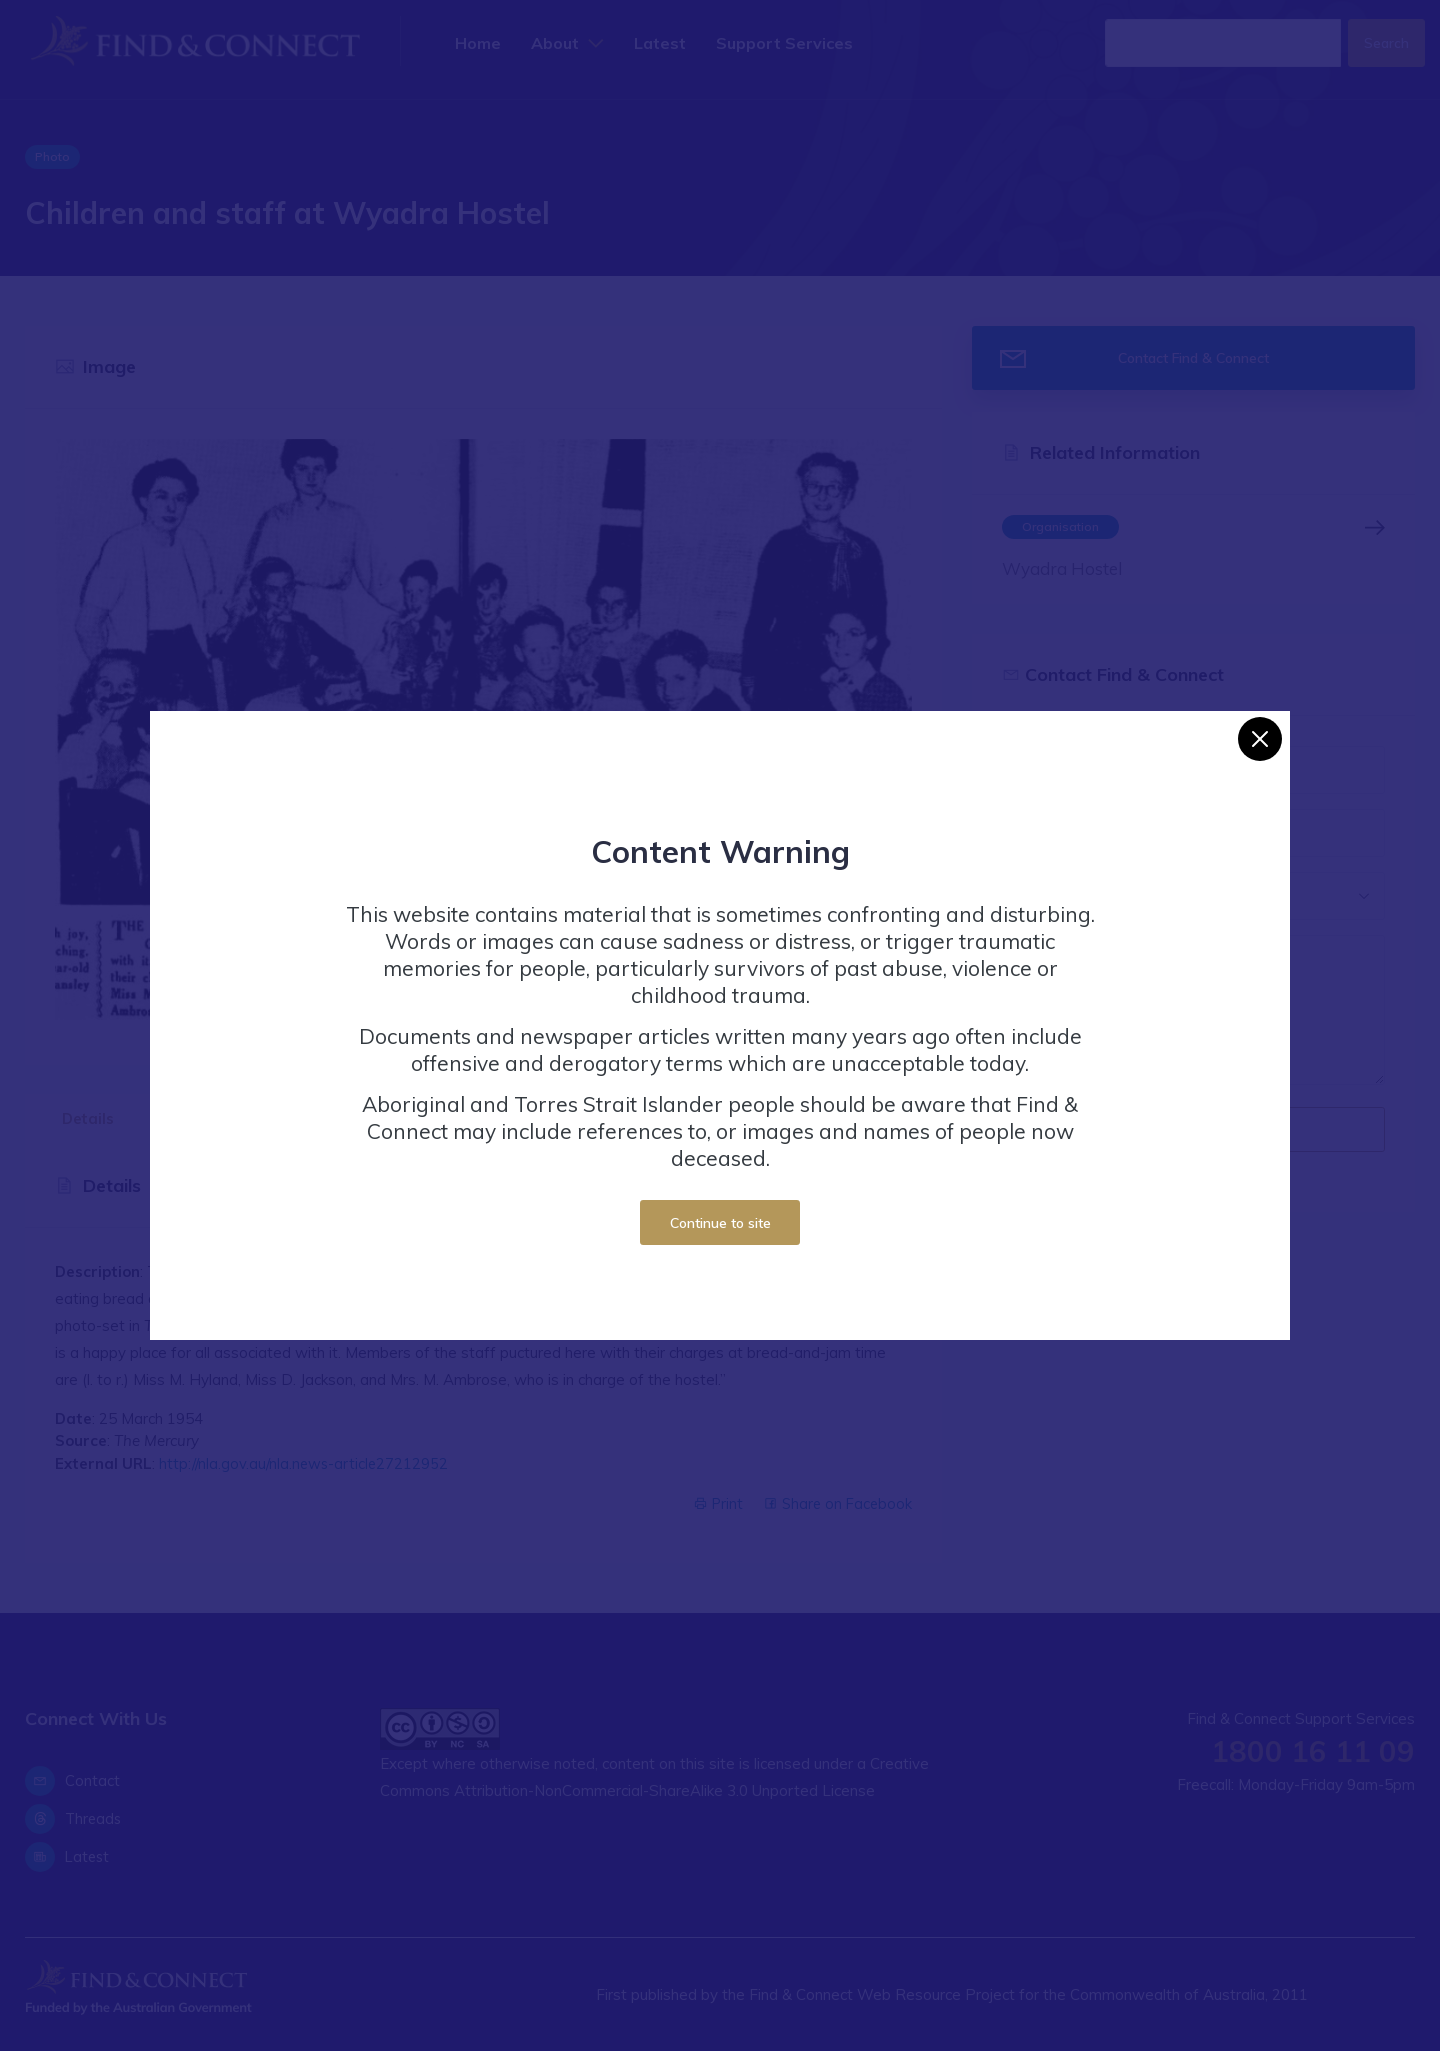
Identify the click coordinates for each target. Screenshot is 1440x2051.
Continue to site (720, 1222)
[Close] (1260, 739)
